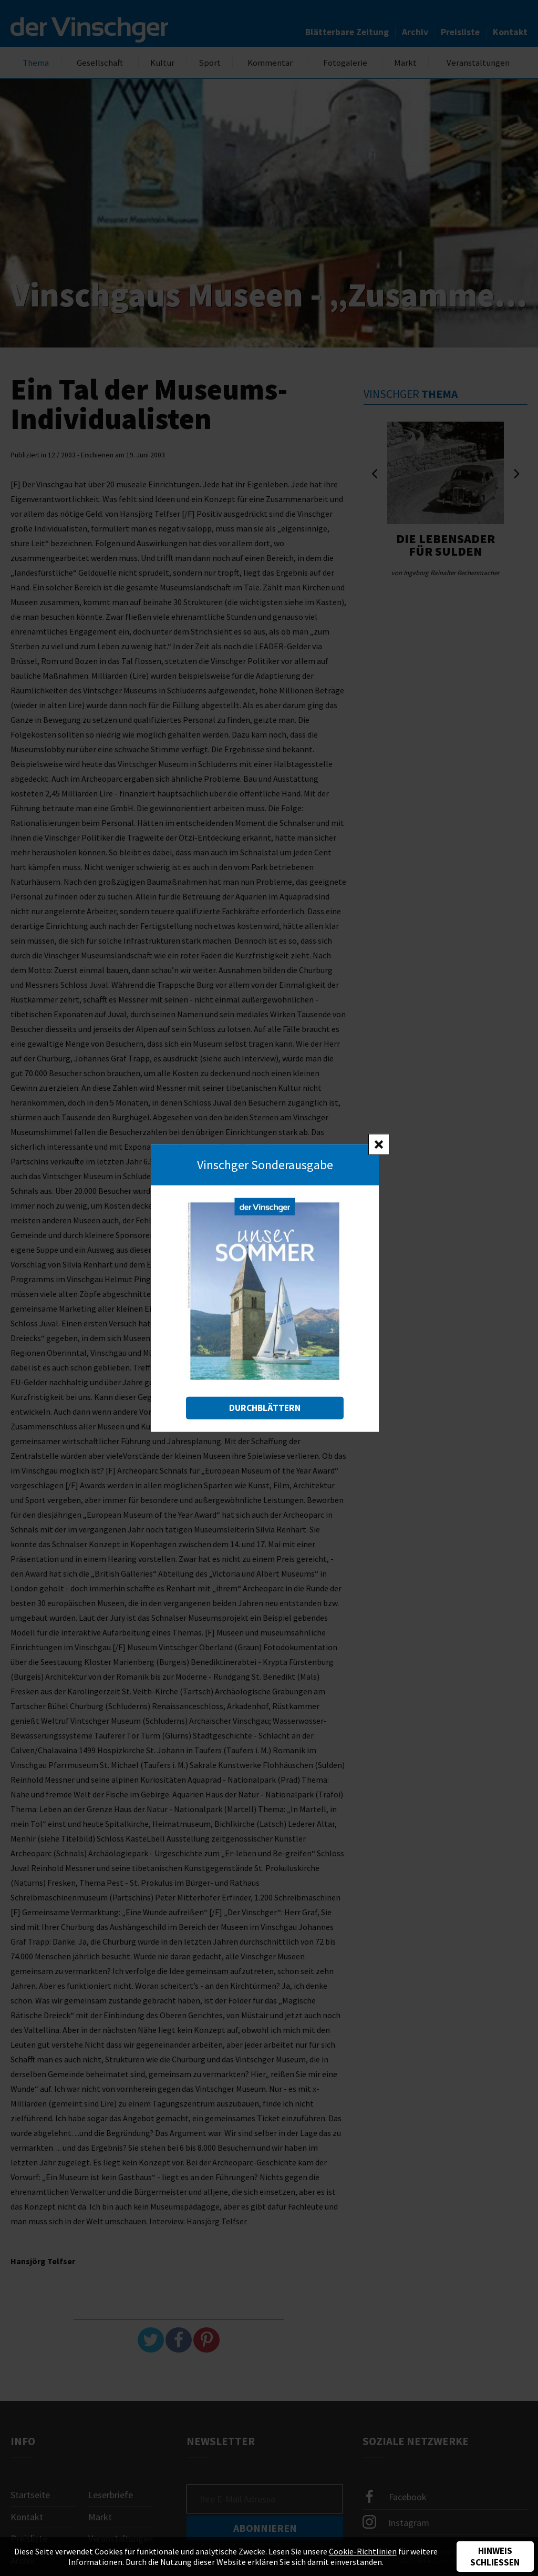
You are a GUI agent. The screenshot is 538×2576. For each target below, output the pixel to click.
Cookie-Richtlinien (363, 2551)
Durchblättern (265, 1407)
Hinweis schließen (495, 2556)
